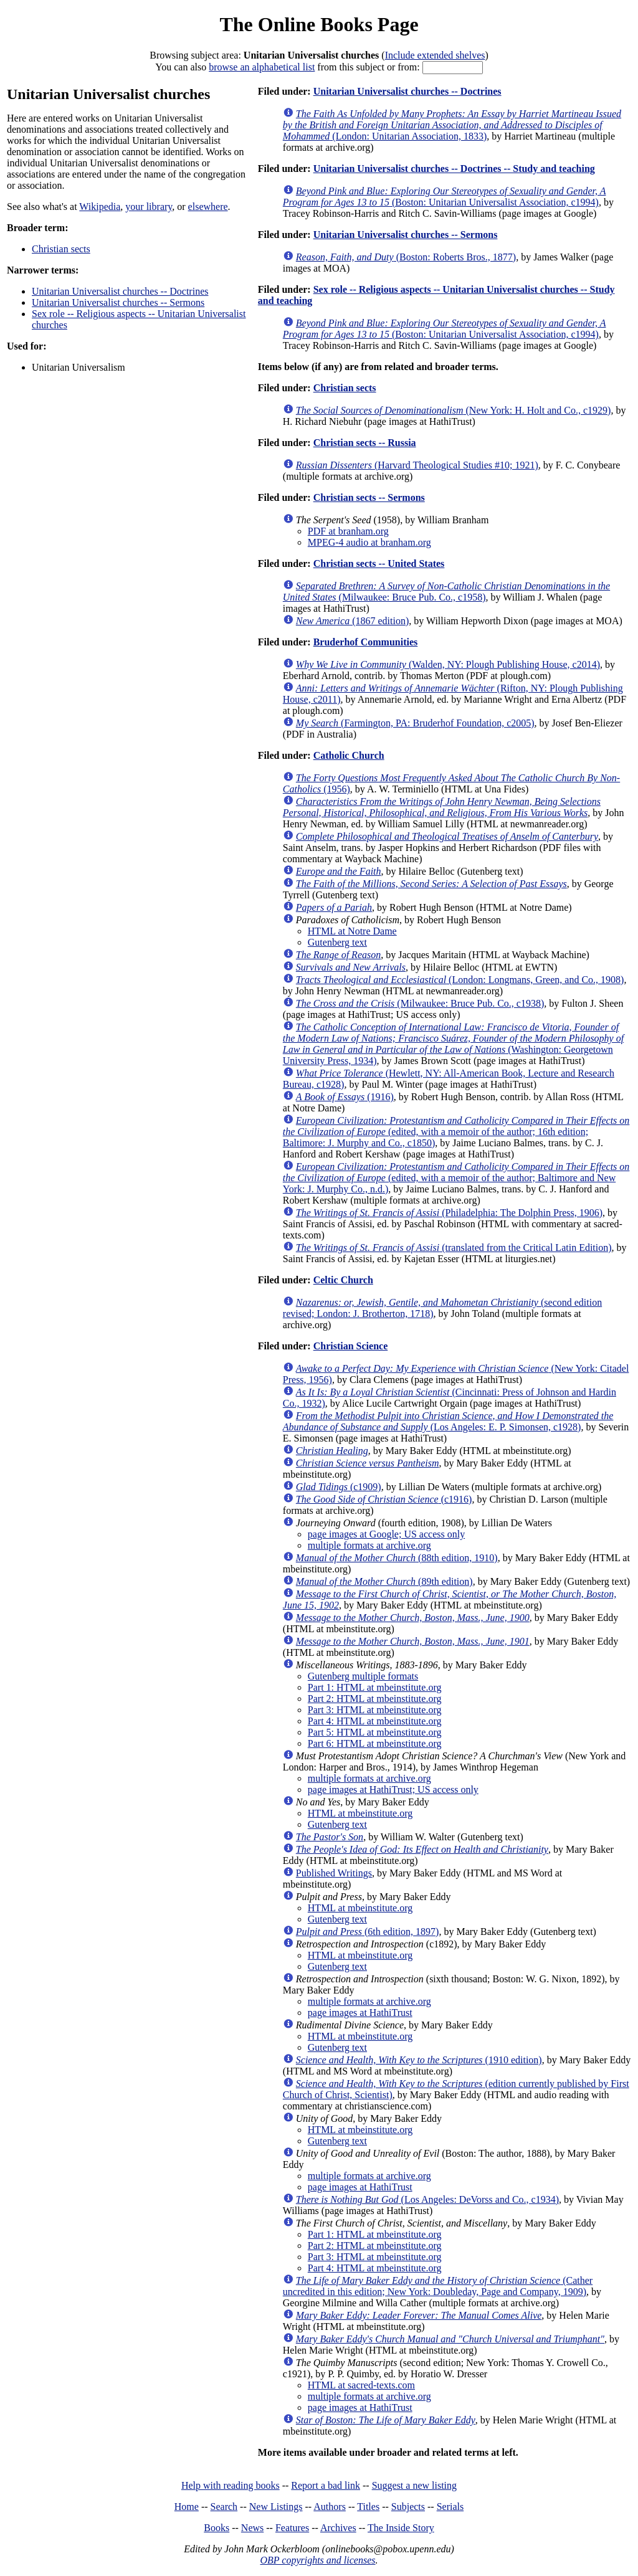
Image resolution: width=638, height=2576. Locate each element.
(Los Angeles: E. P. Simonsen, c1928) (448, 1421)
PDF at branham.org (348, 531)
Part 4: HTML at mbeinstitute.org (375, 1721)
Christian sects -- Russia (364, 442)
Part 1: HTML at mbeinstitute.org (375, 1687)
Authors (329, 2506)
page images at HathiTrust (360, 2012)
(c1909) (338, 1486)
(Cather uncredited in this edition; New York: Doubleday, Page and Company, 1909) (438, 2286)
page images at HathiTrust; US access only (393, 1789)
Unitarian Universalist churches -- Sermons (118, 302)
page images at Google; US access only (386, 1534)
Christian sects (61, 249)
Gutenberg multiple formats (363, 1676)
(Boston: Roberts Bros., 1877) (406, 257)
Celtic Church (343, 1280)
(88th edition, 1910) (397, 1557)
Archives (338, 2527)
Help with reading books (230, 2485)
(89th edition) (384, 1581)
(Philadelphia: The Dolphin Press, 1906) (449, 1212)
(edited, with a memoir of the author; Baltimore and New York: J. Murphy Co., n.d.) (456, 1177)
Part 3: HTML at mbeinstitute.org (375, 1709)
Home (186, 2506)
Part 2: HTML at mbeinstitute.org (375, 1698)
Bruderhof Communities (365, 642)
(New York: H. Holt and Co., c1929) (453, 410)
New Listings (276, 2506)
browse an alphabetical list (262, 67)
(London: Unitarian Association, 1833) (452, 124)
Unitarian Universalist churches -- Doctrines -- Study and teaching (454, 168)
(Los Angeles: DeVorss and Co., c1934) (427, 2199)
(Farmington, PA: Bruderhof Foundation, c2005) (415, 723)
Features (292, 2527)
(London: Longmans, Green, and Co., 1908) (460, 979)
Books (216, 2527)
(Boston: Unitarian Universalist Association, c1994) (444, 196)
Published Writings (334, 1873)
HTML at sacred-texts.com (361, 2385)
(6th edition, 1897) (367, 1931)
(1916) (345, 1096)
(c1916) (384, 1499)
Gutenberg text (337, 942)
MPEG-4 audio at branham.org (369, 542)
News (252, 2527)
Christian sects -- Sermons (369, 497)
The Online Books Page (318, 24)
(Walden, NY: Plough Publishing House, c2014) (448, 664)
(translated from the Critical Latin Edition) (454, 1247)
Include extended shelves (435, 55)
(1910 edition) (419, 2060)
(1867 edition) (352, 620)
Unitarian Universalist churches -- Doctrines (120, 291)
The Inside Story (401, 2527)
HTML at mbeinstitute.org (360, 1813)
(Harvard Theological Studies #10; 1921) (417, 465)
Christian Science (350, 1346)
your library (148, 206)
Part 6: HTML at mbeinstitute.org (375, 1743)
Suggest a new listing (414, 2485)
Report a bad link (325, 2485)
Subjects (408, 2506)
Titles (368, 2506)
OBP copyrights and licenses (317, 2560)
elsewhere (208, 206)
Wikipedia (99, 206)
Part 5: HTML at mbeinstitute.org (375, 1732)
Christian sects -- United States (379, 563)
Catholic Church (348, 755)
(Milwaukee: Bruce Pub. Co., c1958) (446, 591)
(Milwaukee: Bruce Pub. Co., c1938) (420, 1003)
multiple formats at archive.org (369, 1545)
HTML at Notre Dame (352, 931)
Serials (450, 2506)
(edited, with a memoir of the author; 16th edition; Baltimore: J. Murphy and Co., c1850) (456, 1131)
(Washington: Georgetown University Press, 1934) (453, 1044)
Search (224, 2506)
